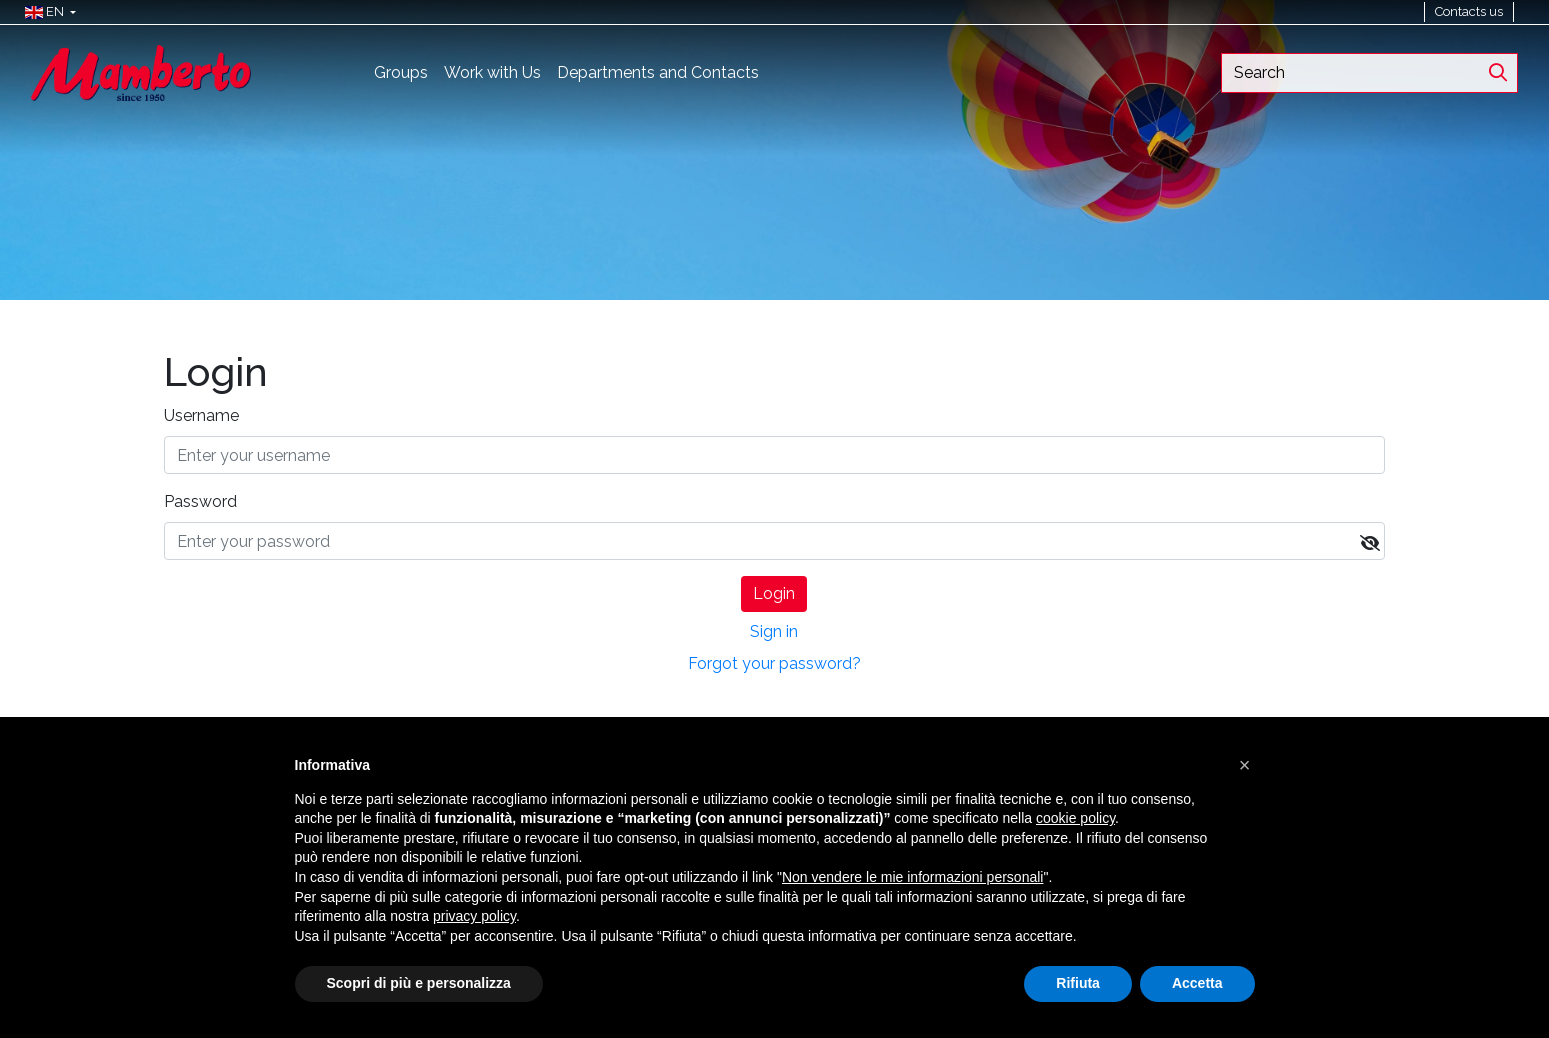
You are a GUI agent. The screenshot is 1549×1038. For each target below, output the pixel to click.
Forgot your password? (774, 663)
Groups (401, 72)
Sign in (774, 631)
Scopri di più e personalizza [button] (419, 983)
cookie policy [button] (1075, 818)
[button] (45, 12)
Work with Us (492, 72)
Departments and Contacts (658, 72)
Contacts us (1469, 11)
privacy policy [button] (474, 916)
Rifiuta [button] (1078, 983)
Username (201, 415)
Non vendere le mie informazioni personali (912, 877)
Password (200, 501)
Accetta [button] (1197, 983)
